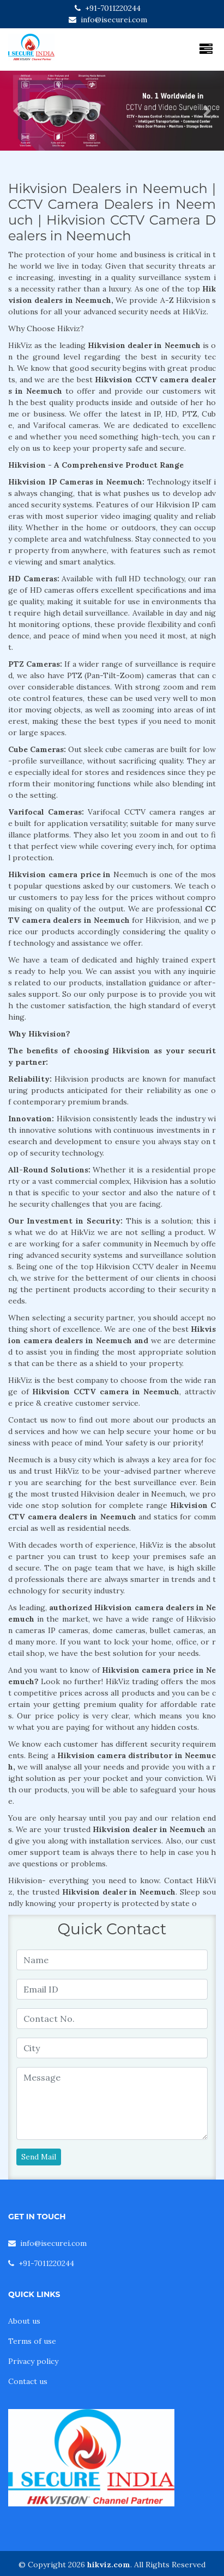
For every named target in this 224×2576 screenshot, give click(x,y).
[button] (17, 111)
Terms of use (32, 2341)
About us (24, 2321)
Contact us (27, 2381)
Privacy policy (33, 2361)
